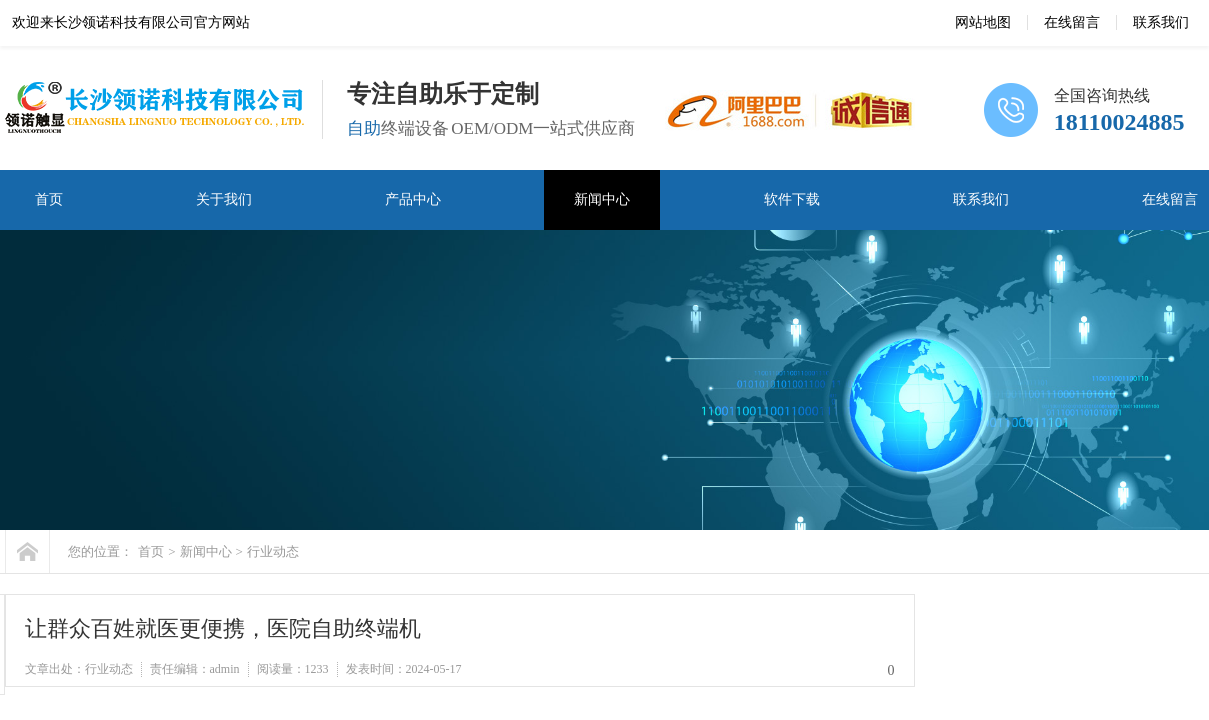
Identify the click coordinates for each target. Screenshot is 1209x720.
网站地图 (983, 22)
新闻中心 (602, 199)
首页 (49, 199)
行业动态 (273, 551)
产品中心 (413, 199)
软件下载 (792, 199)
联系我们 (1161, 22)
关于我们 (224, 199)
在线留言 (1072, 22)
